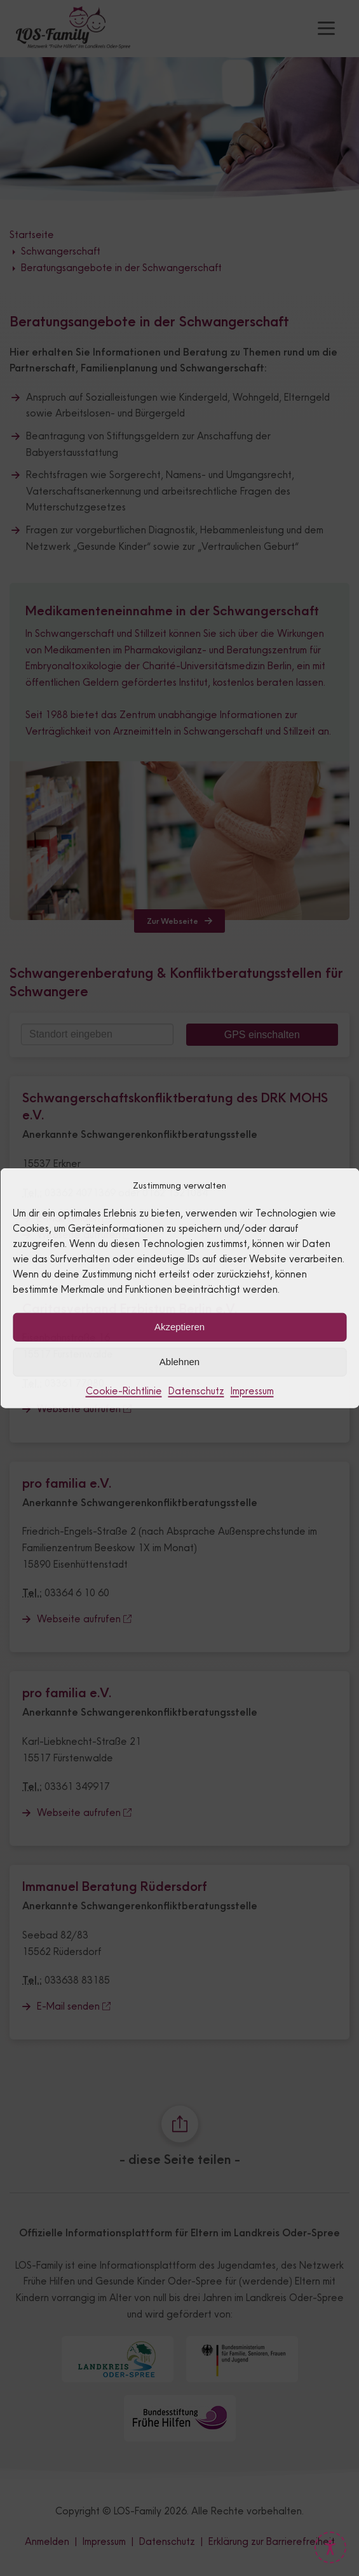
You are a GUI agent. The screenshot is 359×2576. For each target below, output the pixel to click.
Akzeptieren (179, 1326)
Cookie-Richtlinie (124, 1390)
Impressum (252, 1390)
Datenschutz (196, 1390)
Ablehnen (179, 1361)
